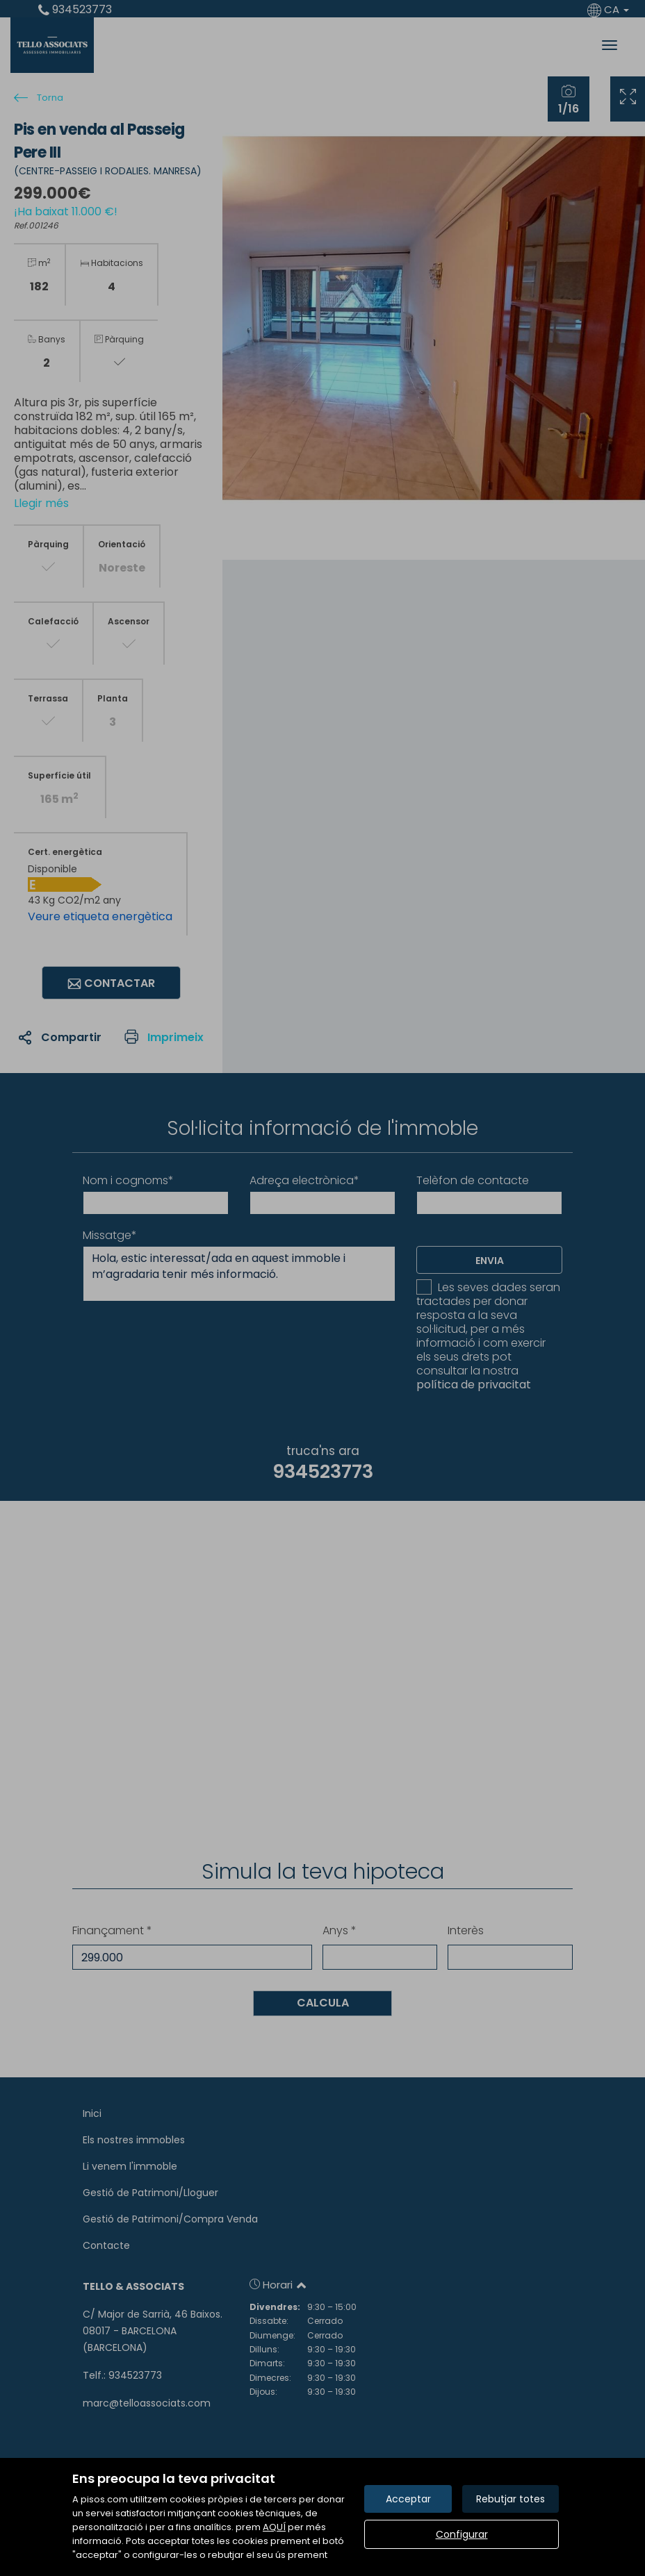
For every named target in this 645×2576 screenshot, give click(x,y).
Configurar (462, 2534)
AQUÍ (274, 2527)
